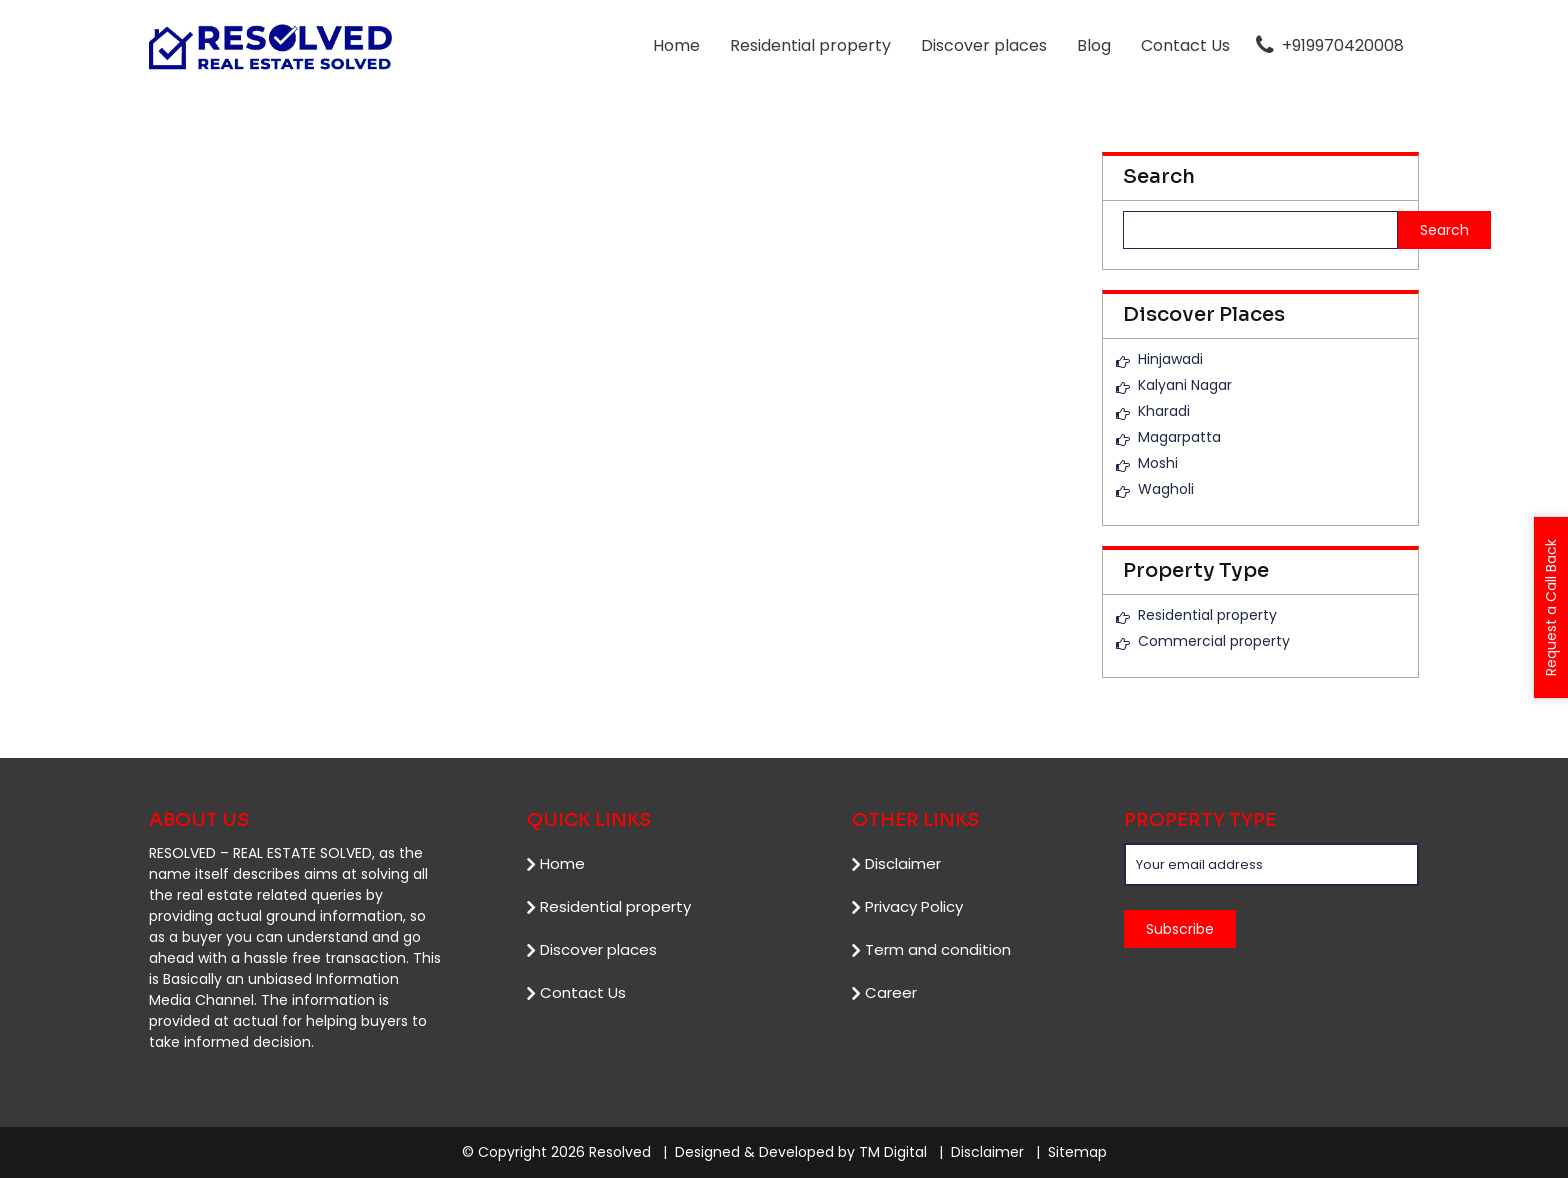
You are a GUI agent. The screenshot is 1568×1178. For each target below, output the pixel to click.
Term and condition (938, 948)
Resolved (620, 1152)
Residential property (810, 45)
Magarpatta (1179, 437)
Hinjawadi (1170, 359)
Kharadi (1164, 411)
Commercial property (1214, 641)
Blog (1094, 45)
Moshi (1158, 463)
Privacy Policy (914, 905)
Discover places (984, 45)
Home (676, 45)
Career (891, 991)
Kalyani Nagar (1185, 385)
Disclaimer (903, 862)
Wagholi (1166, 489)
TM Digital (893, 1152)
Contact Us (1185, 45)
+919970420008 (1330, 45)
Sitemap (1077, 1152)
